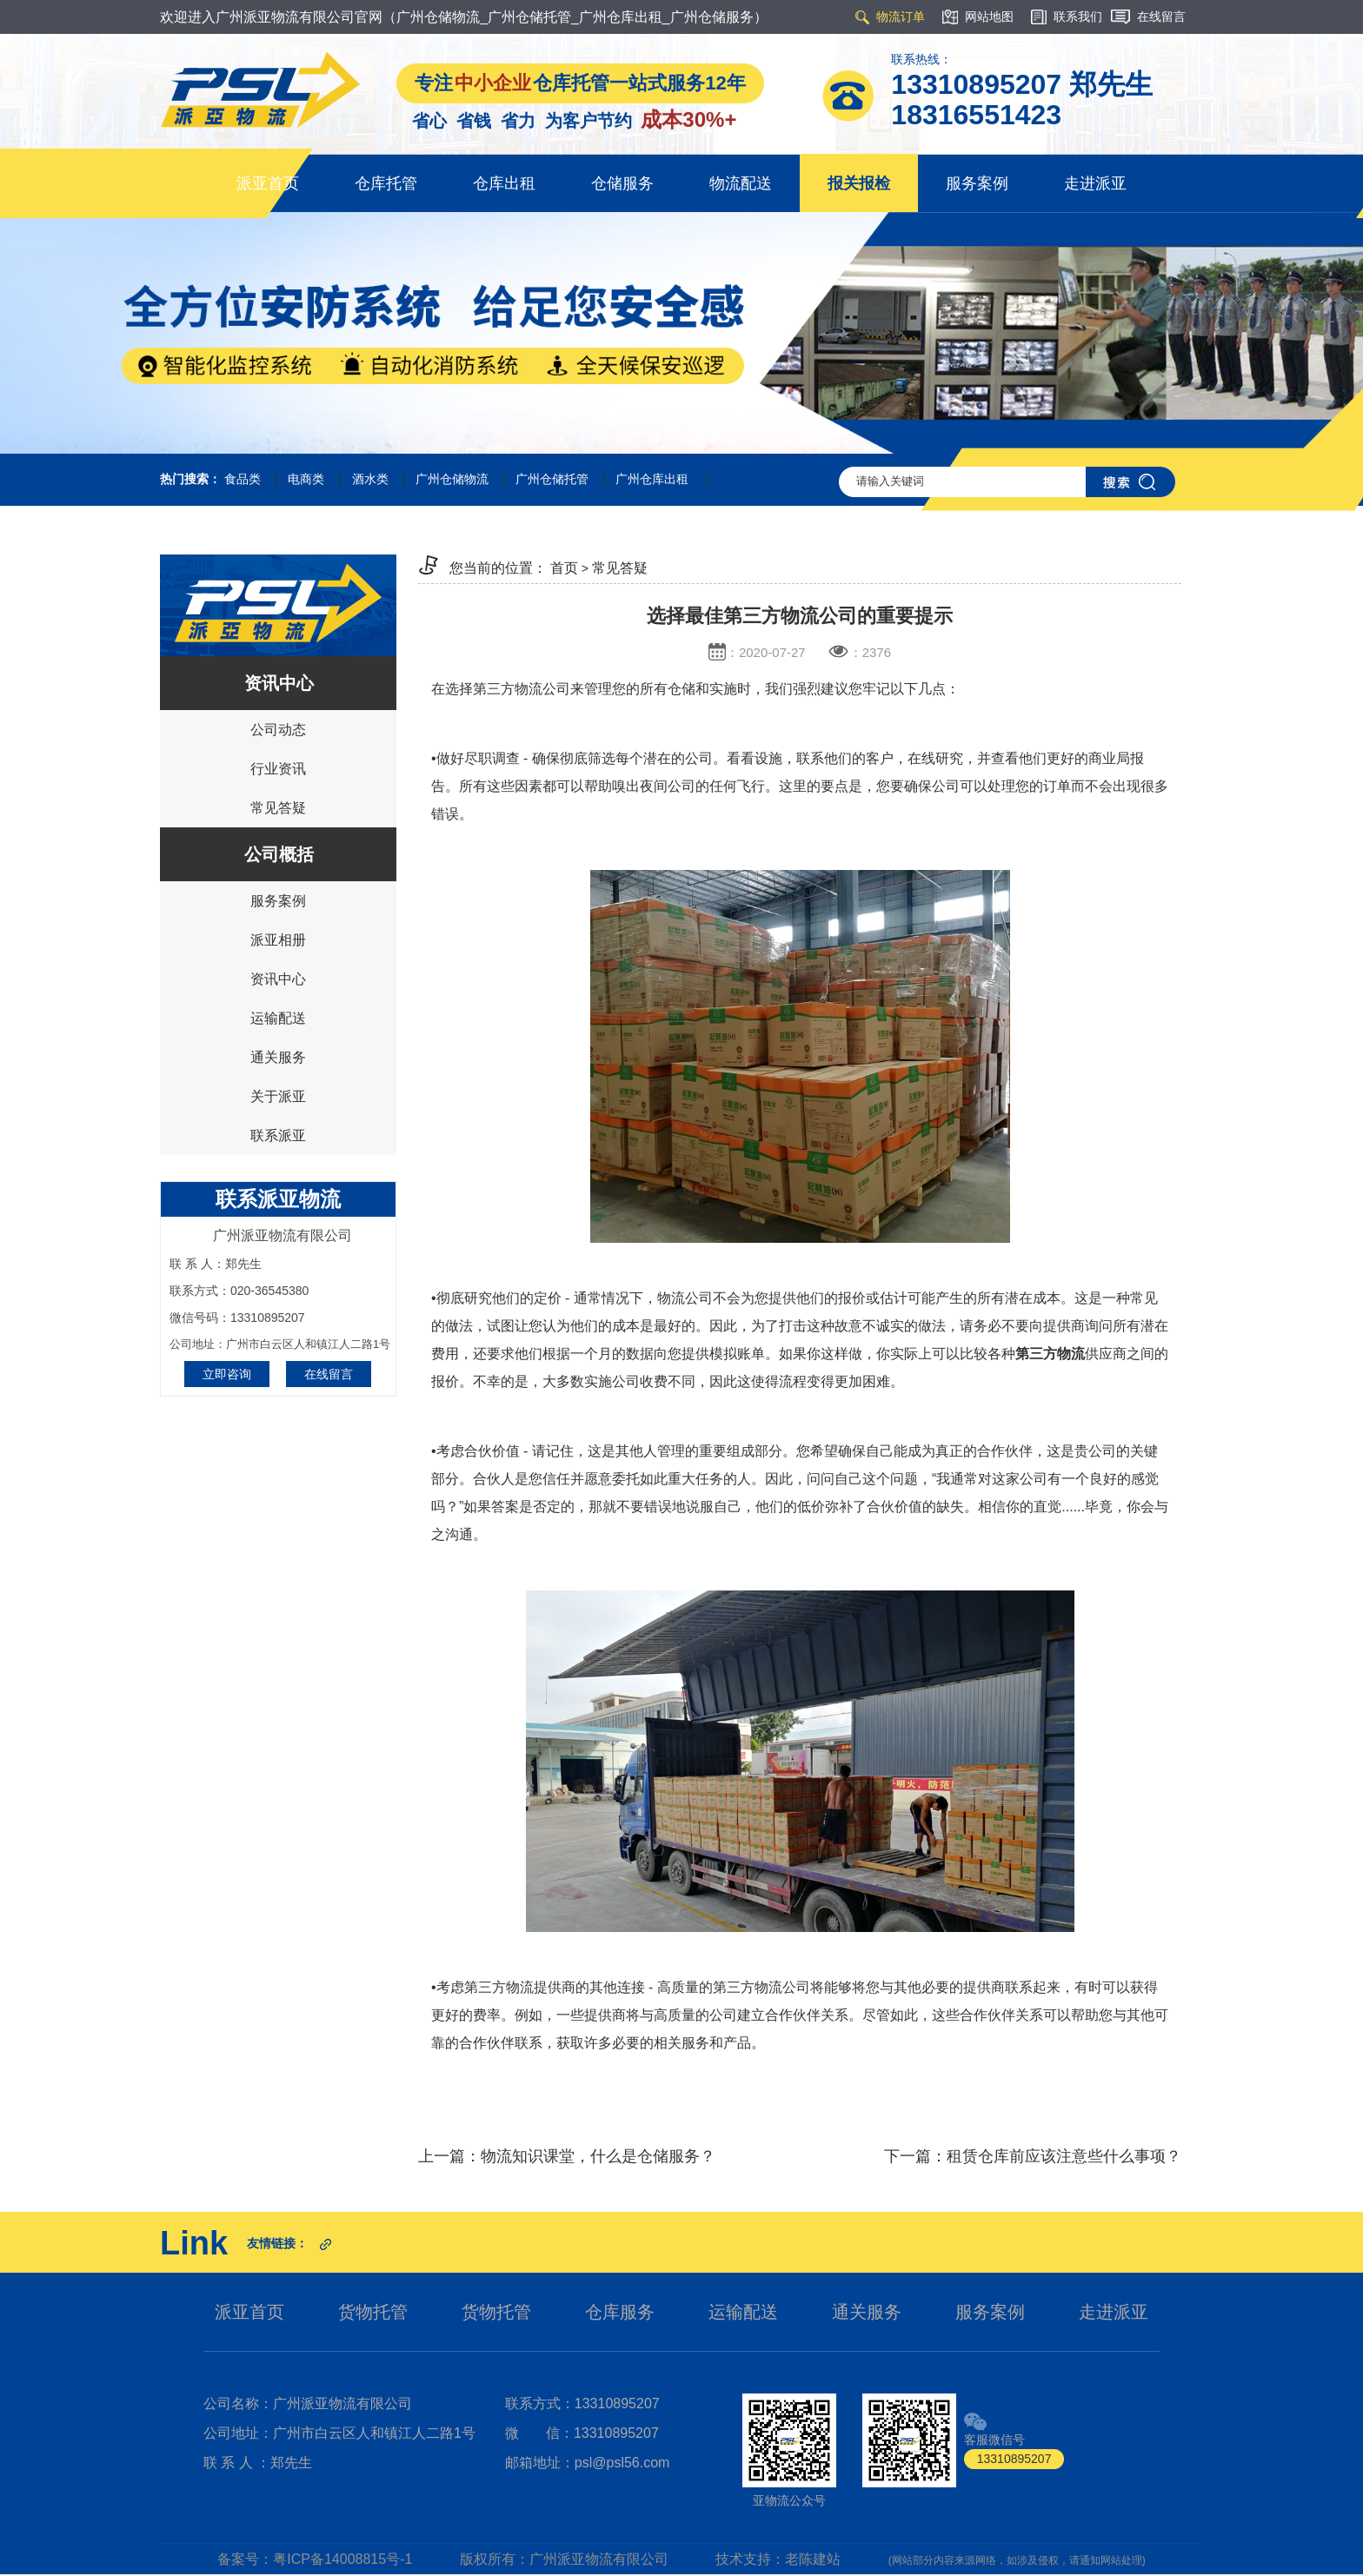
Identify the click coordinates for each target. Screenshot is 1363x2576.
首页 (564, 568)
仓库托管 (386, 183)
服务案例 (977, 183)
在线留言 (328, 1374)
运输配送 (278, 1018)
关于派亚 (278, 1096)
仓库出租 (504, 183)
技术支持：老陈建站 (778, 2559)
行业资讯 (278, 768)
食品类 (242, 479)
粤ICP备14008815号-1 (342, 2559)
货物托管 (373, 2311)
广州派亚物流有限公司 (598, 2559)
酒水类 (370, 479)
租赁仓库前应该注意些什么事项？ (1064, 2156)
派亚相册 (278, 940)
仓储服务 (622, 183)
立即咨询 (227, 1374)
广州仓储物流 (452, 479)
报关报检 (859, 183)
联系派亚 (278, 1135)
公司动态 (278, 729)
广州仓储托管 (551, 479)
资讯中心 (278, 979)
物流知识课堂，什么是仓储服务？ (598, 2156)
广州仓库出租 (651, 479)
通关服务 (278, 1057)
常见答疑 (278, 807)
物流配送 (740, 183)
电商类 (306, 479)
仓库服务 (620, 2311)
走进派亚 (1095, 183)
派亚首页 (267, 183)
